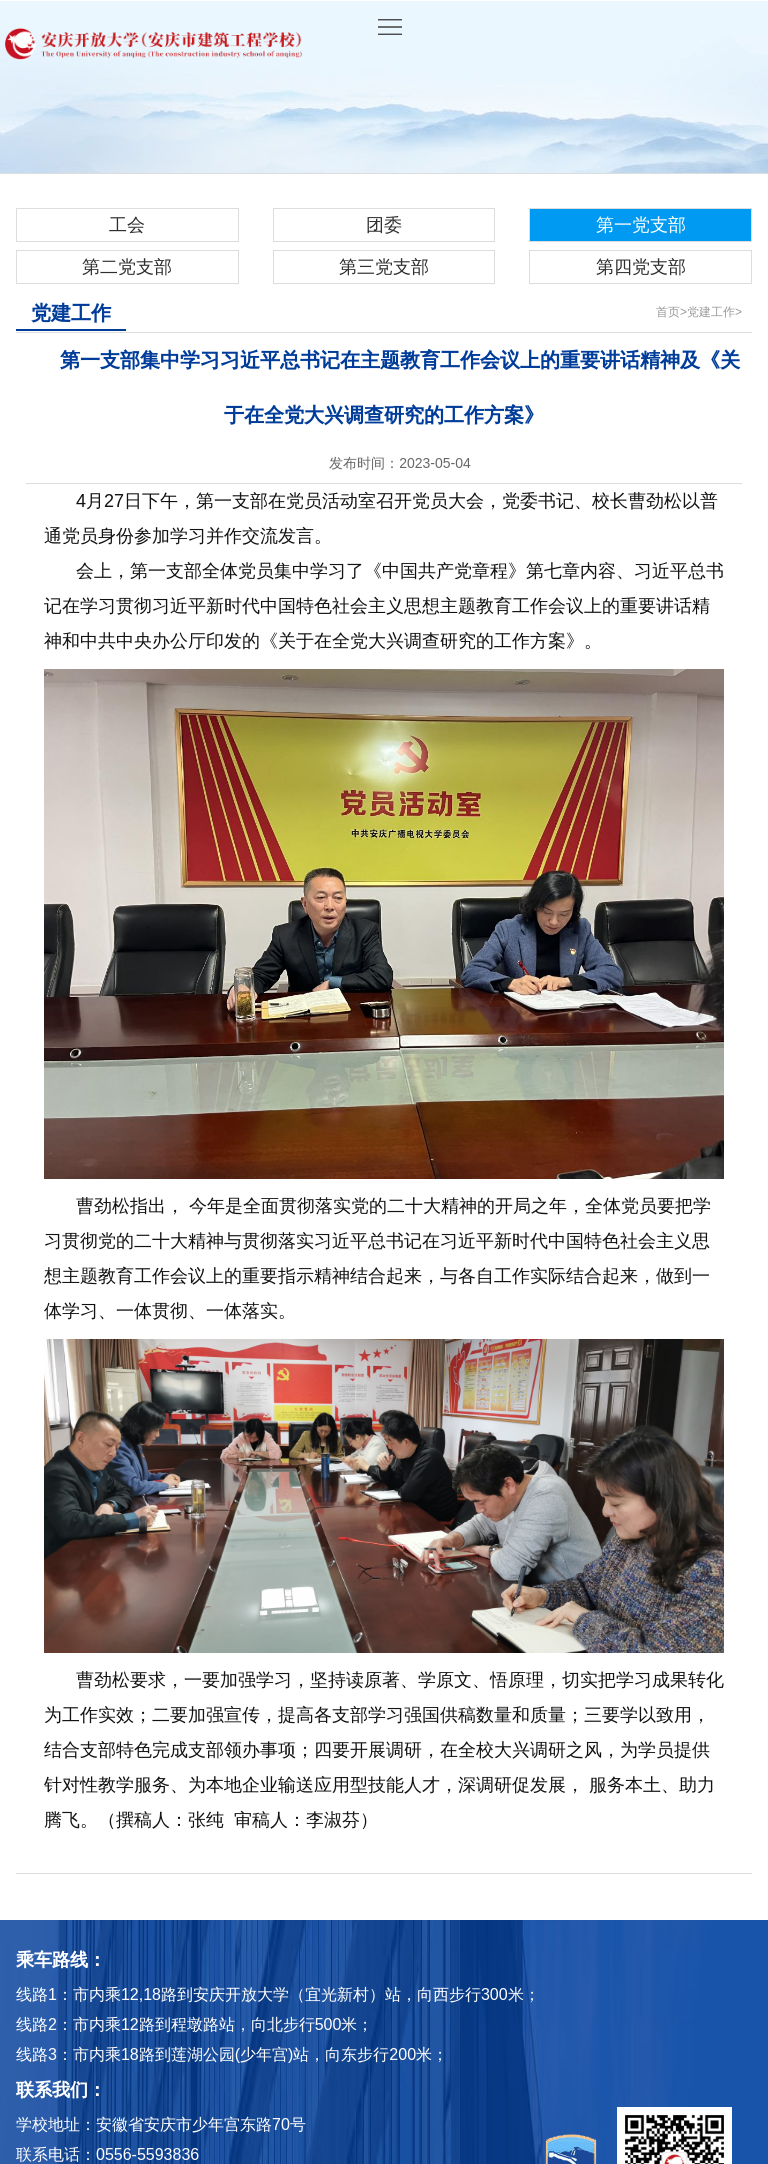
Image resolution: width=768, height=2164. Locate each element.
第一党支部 (641, 225)
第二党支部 (127, 267)
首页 (668, 312)
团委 (384, 225)
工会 (127, 225)
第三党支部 (384, 267)
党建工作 (711, 312)
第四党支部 (641, 267)
